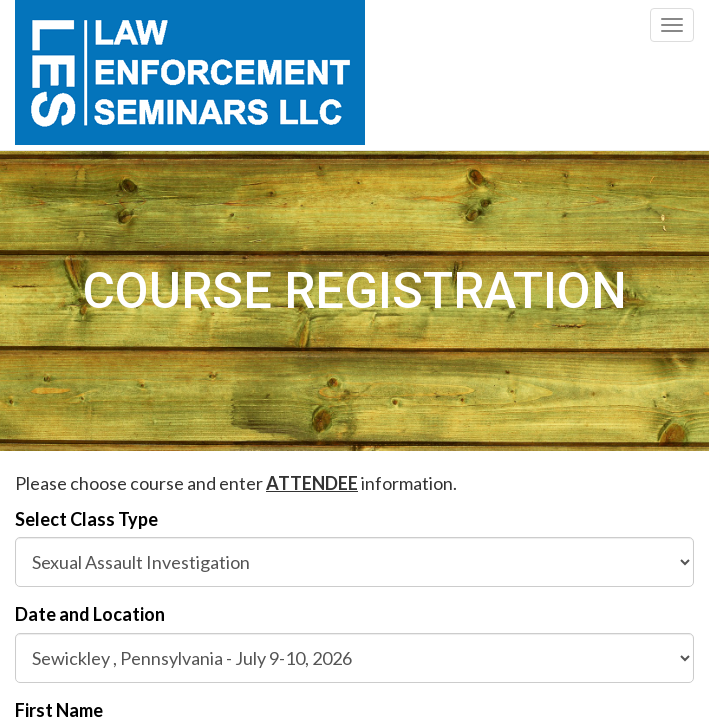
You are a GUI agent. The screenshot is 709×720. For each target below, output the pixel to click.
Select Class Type (86, 519)
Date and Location (90, 614)
